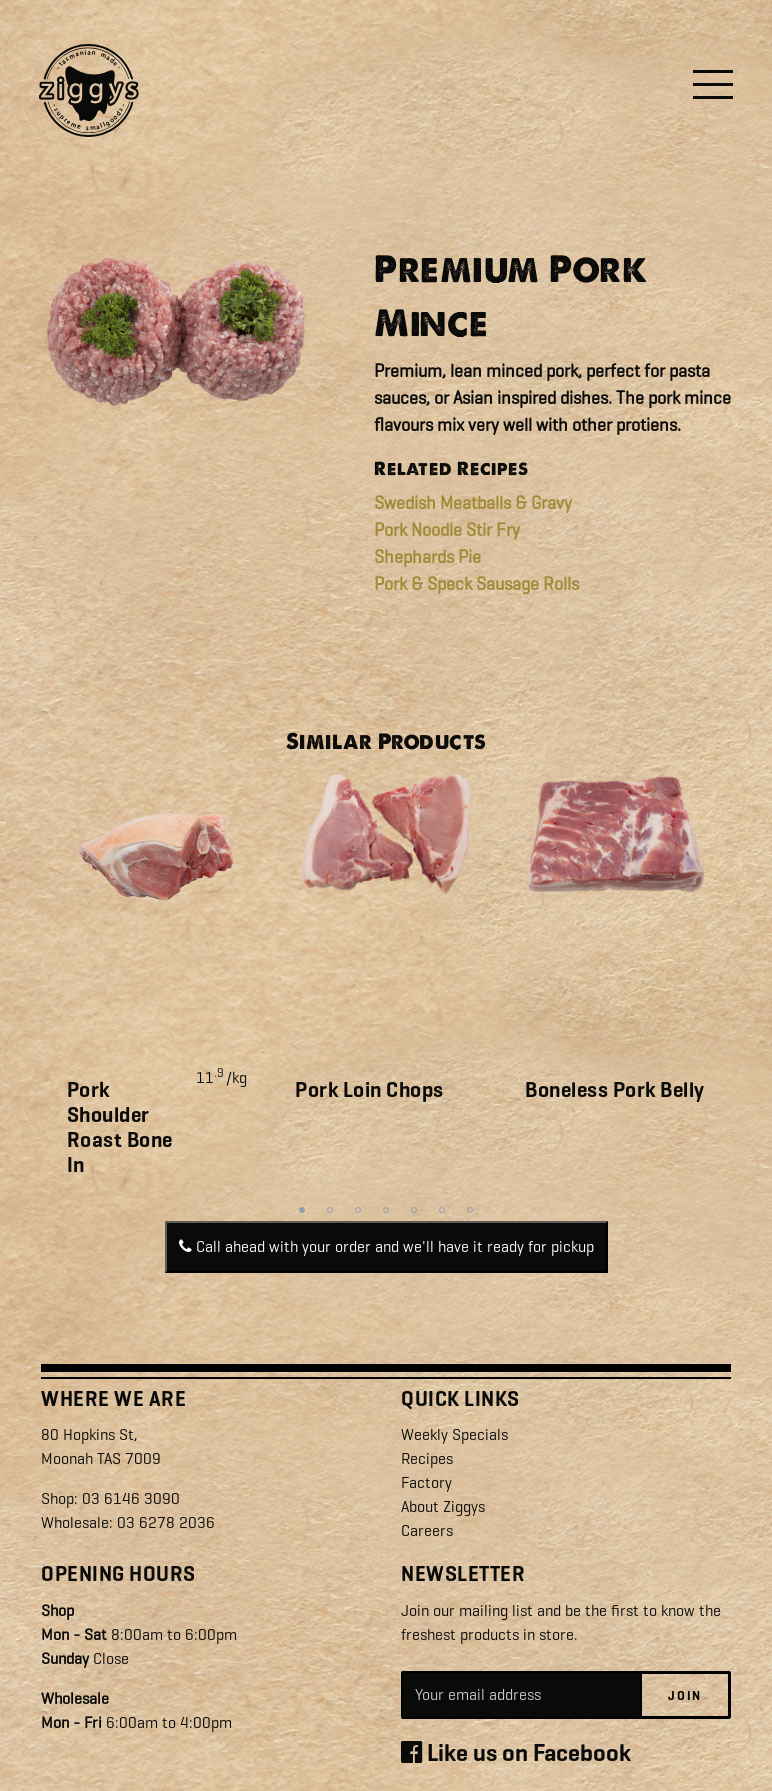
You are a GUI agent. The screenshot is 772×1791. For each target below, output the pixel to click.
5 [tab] (414, 1210)
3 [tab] (358, 1210)
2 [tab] (330, 1210)
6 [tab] (442, 1210)
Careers (427, 1530)
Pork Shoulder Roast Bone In (120, 1128)
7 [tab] (470, 1210)
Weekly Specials (454, 1434)
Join (685, 1694)
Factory (426, 1482)
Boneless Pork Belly (615, 1090)
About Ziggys (443, 1506)
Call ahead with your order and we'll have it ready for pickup (386, 1246)
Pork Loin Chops (369, 1090)
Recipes (427, 1458)
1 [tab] (302, 1210)
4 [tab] (386, 1210)
